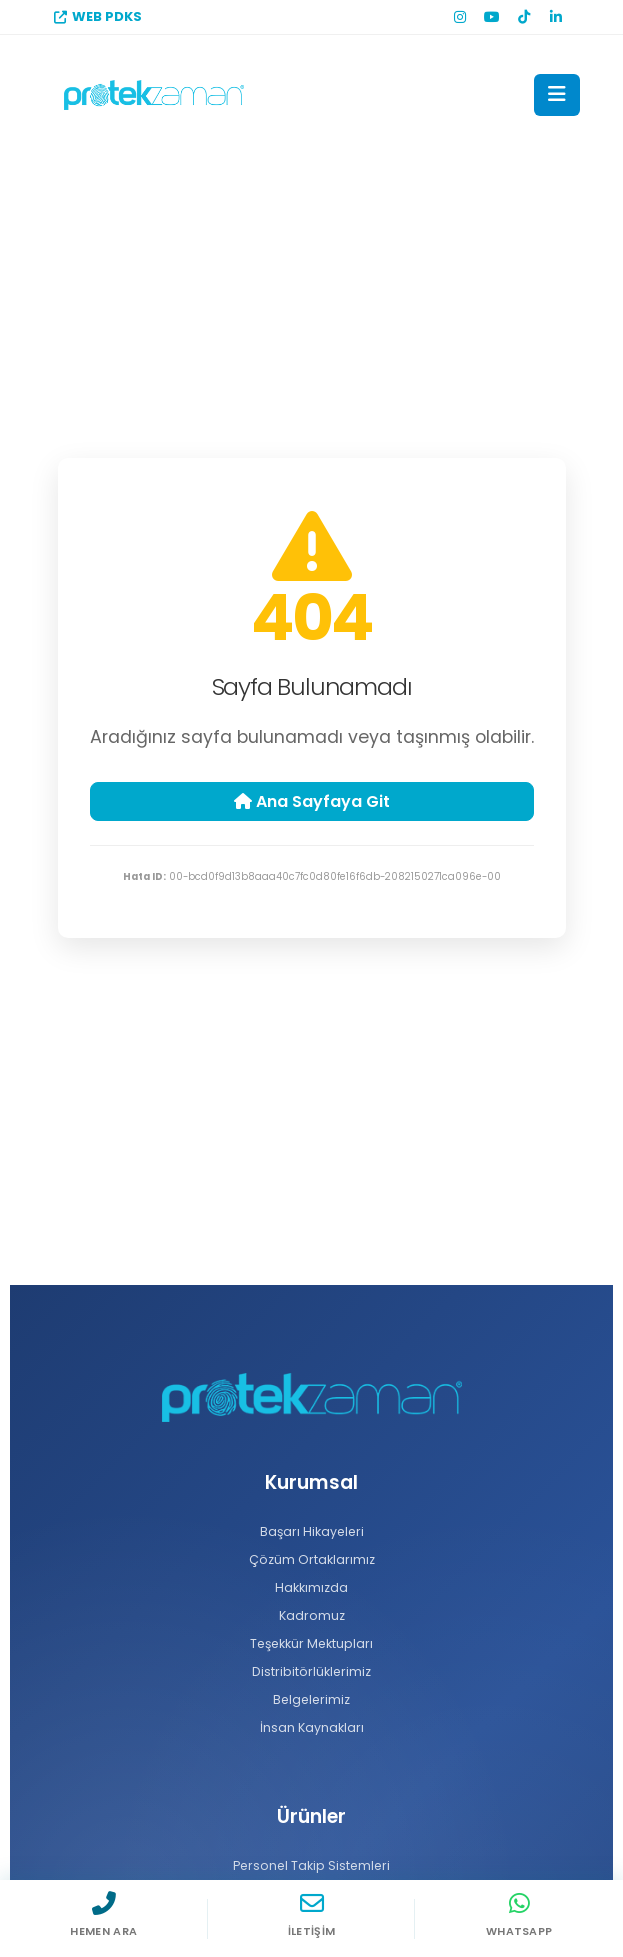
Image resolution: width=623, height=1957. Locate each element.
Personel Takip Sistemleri (311, 1865)
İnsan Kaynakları (312, 1727)
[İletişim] (312, 1918)
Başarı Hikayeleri (311, 1531)
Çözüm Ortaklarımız (312, 1559)
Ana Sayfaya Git (312, 801)
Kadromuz (312, 1615)
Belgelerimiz (312, 1699)
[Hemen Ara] (104, 1918)
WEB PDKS (98, 16)
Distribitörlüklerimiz (312, 1671)
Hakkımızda (311, 1587)
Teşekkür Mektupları (311, 1643)
